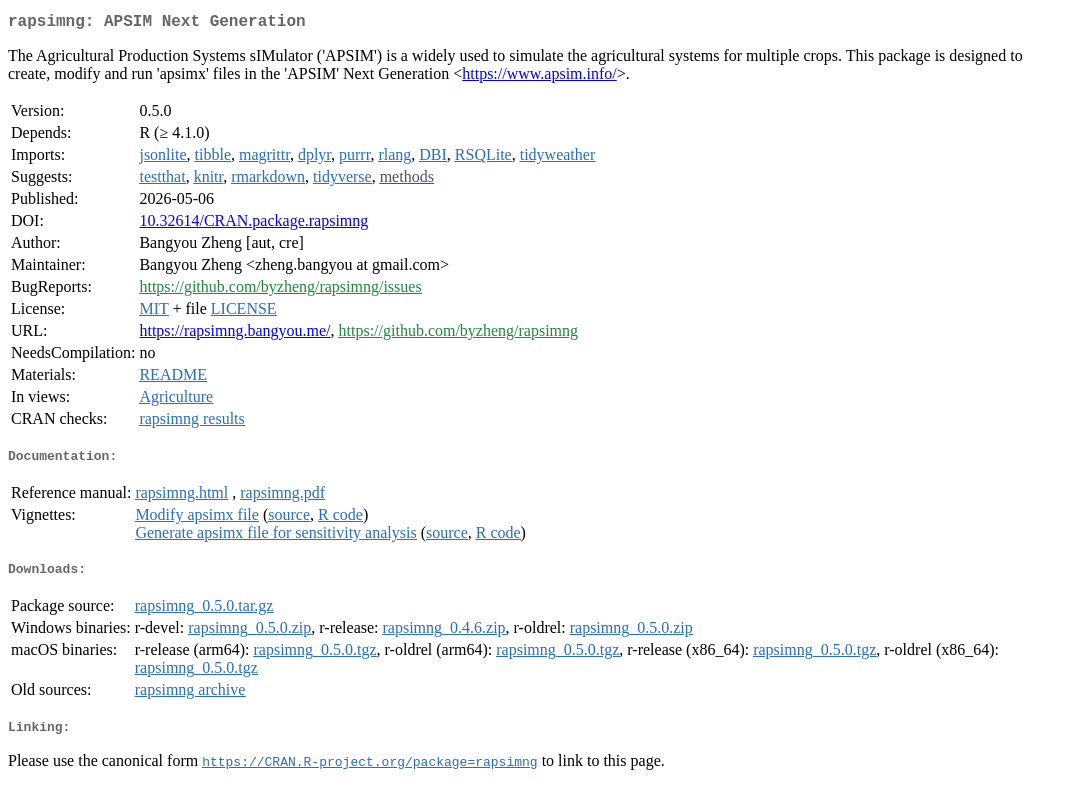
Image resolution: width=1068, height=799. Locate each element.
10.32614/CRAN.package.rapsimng (253, 224)
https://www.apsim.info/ (539, 77)
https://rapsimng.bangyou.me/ (234, 334)
